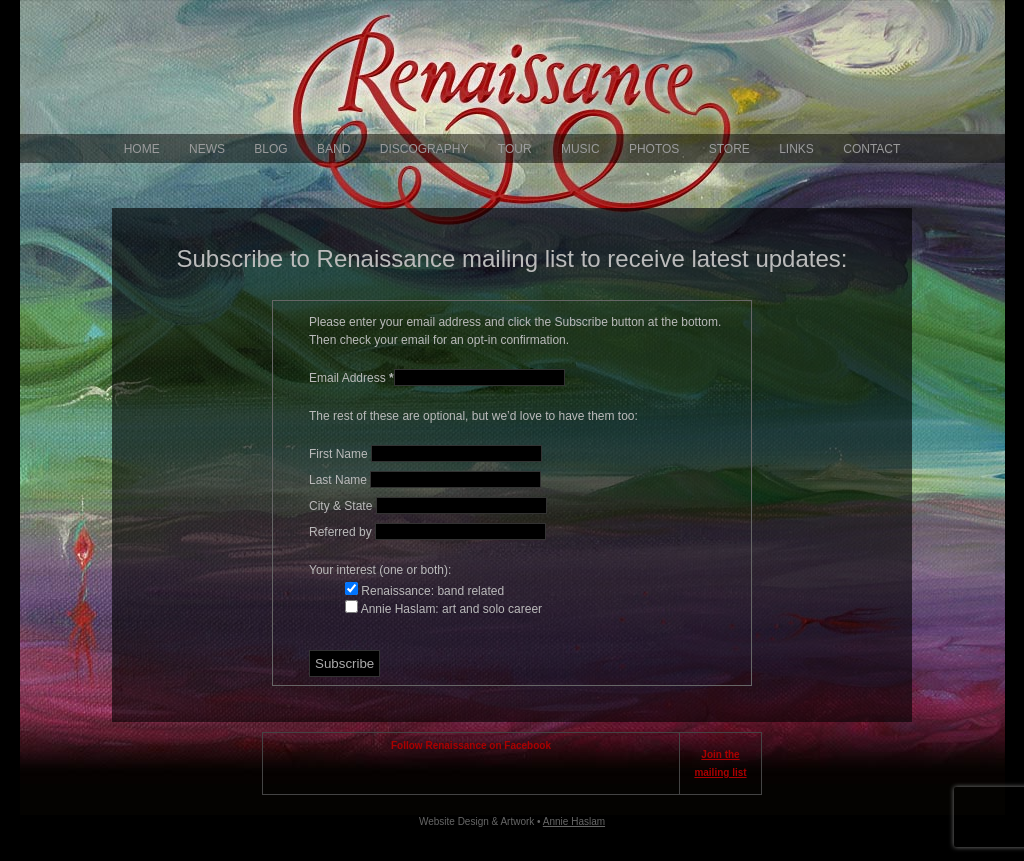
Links (796, 149)
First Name (340, 454)
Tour (515, 149)
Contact (871, 149)
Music (580, 149)
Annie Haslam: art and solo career (450, 609)
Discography (424, 149)
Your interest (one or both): (380, 570)
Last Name (339, 480)
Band (333, 149)
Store (729, 149)
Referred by (342, 532)
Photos (654, 149)
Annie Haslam (574, 821)
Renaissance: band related (431, 591)
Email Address (351, 378)
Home (142, 149)
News (207, 149)
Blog (270, 149)
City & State (342, 506)
